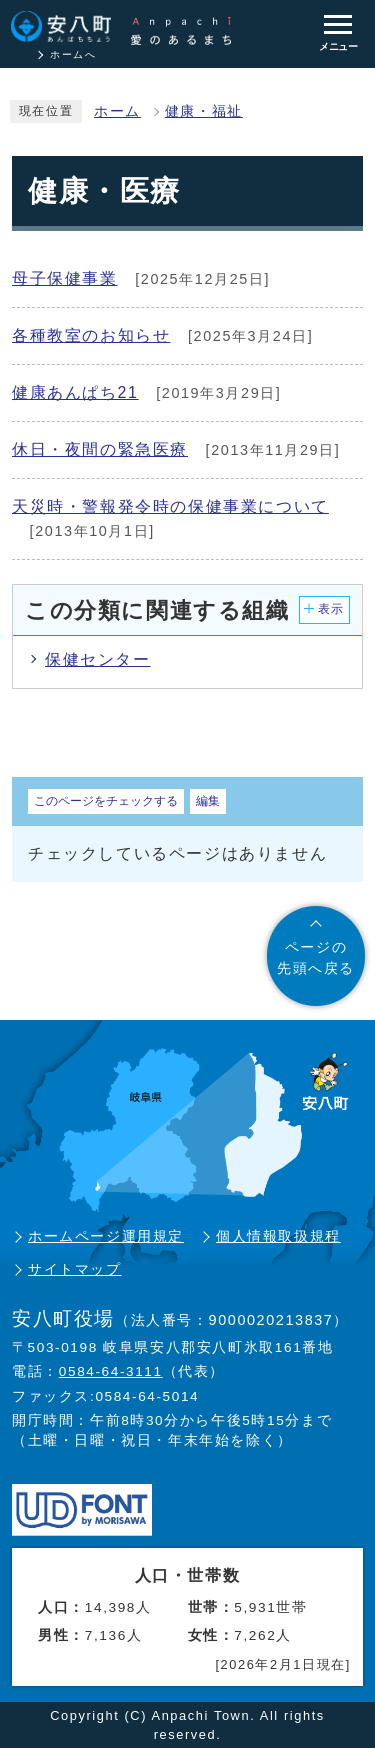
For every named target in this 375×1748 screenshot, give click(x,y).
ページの (316, 959)
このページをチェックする (106, 801)
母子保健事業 (65, 278)
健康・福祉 (204, 111)
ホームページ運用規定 (106, 1236)
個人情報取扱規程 (278, 1236)
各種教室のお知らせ (91, 335)
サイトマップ (75, 1269)
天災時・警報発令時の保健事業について (170, 506)
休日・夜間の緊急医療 (100, 449)
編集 (208, 801)
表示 (331, 609)
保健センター (98, 659)
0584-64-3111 (111, 1371)
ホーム (117, 111)
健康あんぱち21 (75, 392)
